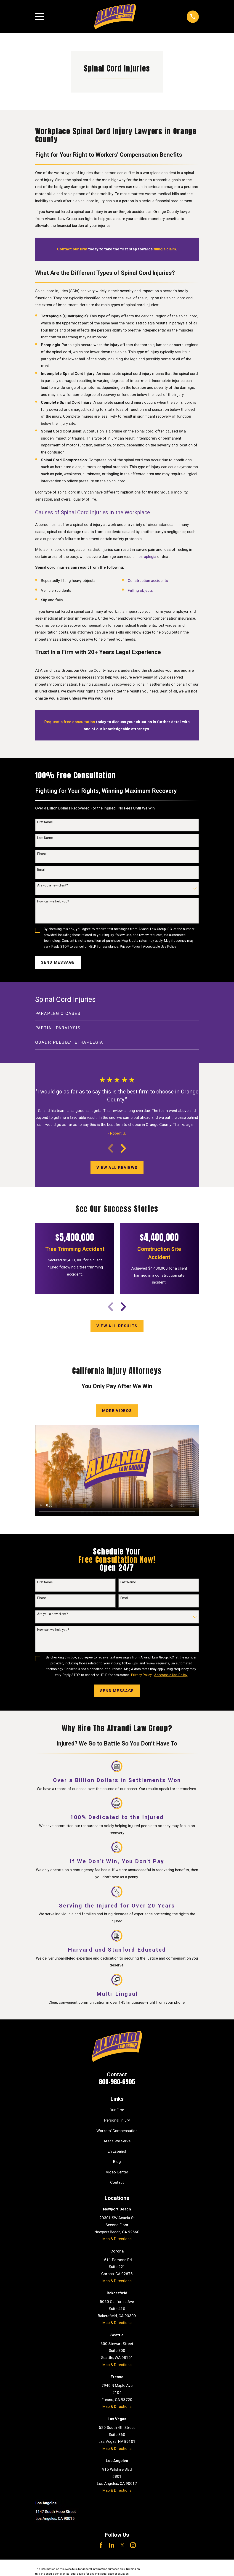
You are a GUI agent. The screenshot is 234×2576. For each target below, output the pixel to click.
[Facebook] (101, 2545)
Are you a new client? (52, 885)
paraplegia (147, 556)
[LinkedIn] (111, 2545)
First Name (45, 822)
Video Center (117, 2172)
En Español (117, 2151)
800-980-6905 (117, 2081)
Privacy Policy (130, 946)
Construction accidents (148, 580)
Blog (117, 2161)
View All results (117, 1326)
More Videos (117, 1410)
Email (41, 869)
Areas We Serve (117, 2141)
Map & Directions (117, 2238)
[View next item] (123, 1148)
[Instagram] (133, 2545)
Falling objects (140, 590)
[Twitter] (122, 2545)
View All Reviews (117, 1167)
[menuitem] (117, 1013)
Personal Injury (117, 2120)
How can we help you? (53, 901)
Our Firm (116, 2110)
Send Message (58, 962)
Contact (117, 2182)
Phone (42, 854)
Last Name (45, 838)
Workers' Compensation (117, 2130)
